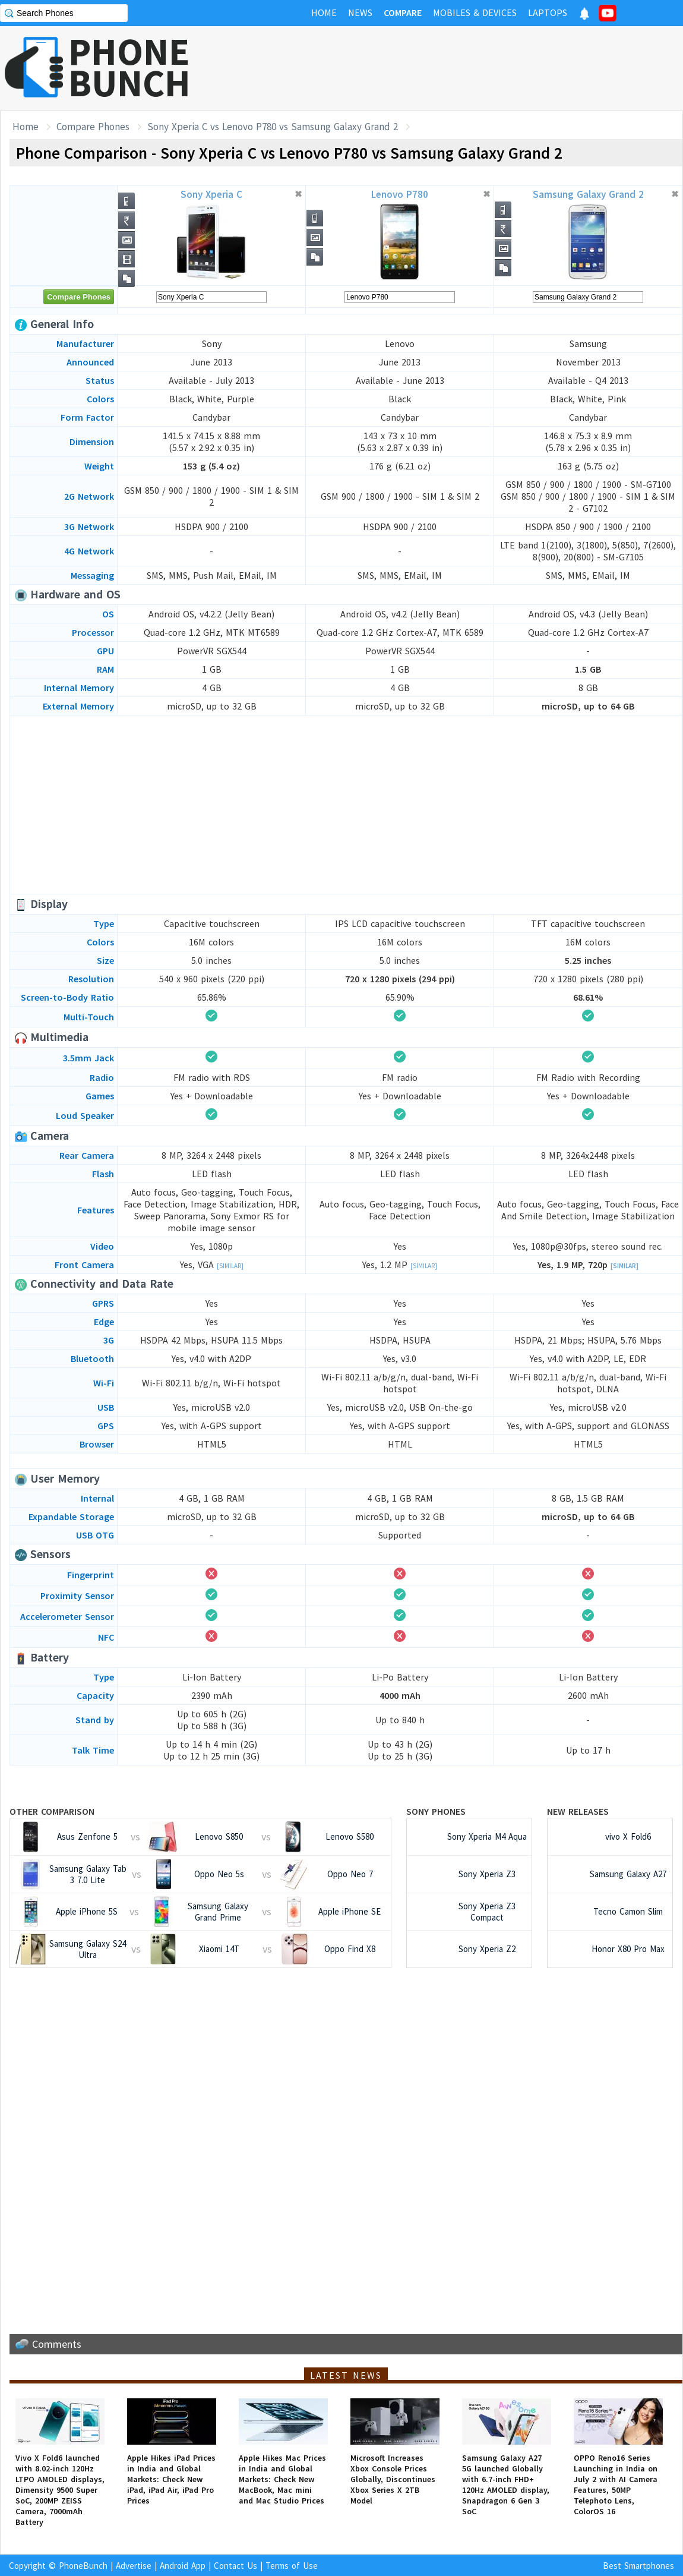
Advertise (133, 2565)
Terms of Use (291, 2565)
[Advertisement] (467, 68)
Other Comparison (52, 1811)
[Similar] (230, 1266)
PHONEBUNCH (129, 67)
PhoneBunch (83, 2565)
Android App (182, 2565)
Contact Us (235, 2565)
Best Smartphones (638, 2565)
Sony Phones (436, 1811)
